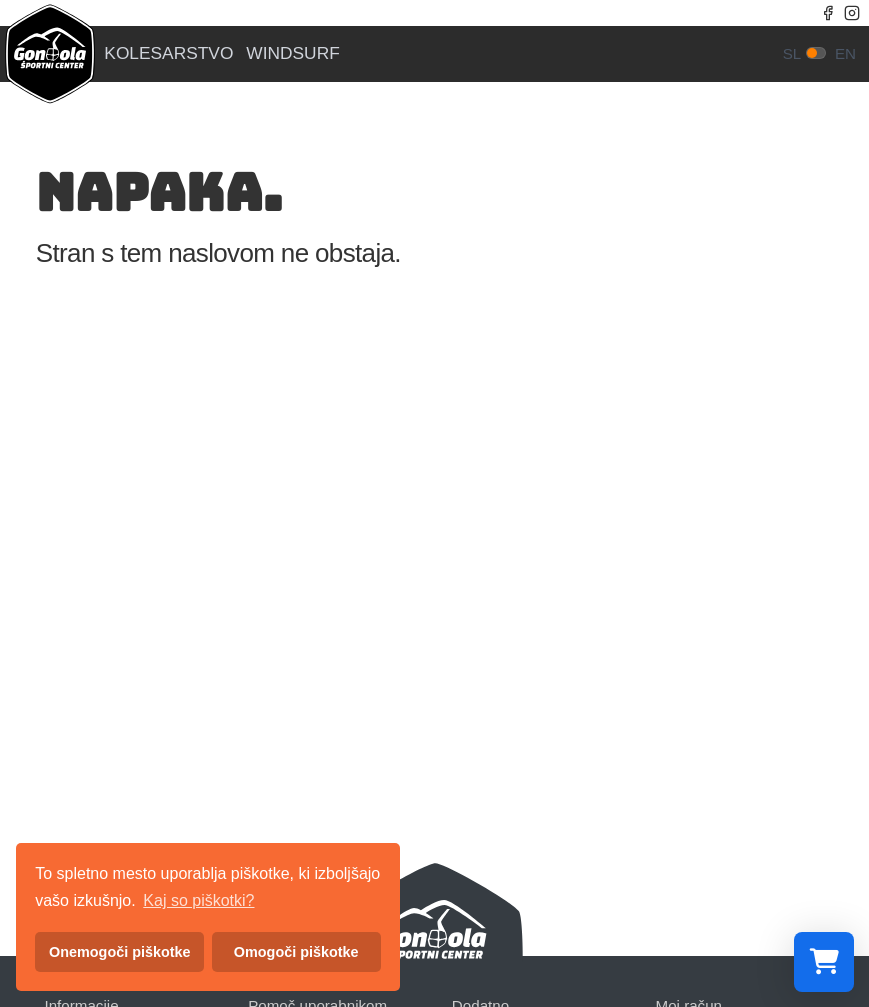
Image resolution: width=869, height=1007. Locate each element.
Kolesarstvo (168, 53)
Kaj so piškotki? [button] (198, 900)
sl (792, 53)
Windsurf (292, 53)
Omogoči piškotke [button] (296, 952)
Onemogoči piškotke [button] (120, 952)
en (845, 53)
